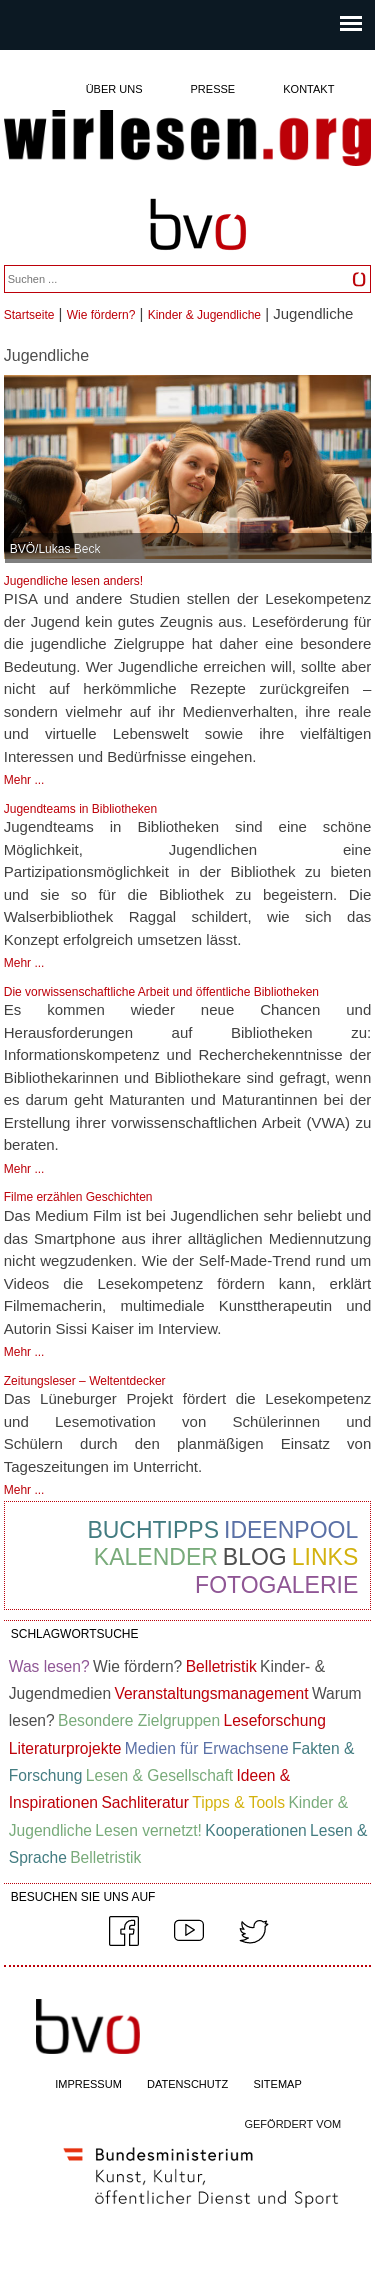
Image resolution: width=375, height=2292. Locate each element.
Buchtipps (153, 1530)
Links (325, 1557)
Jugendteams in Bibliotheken (80, 809)
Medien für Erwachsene (207, 1748)
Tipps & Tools (238, 1802)
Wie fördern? (101, 315)
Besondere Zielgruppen (139, 1720)
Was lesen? (49, 1666)
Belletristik (221, 1666)
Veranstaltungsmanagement (211, 1693)
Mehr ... (24, 780)
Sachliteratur (145, 1802)
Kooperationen (255, 1830)
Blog (255, 1557)
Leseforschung (275, 1720)
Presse (213, 89)
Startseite (29, 315)
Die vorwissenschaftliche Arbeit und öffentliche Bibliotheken (161, 992)
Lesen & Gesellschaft (159, 1775)
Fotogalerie (276, 1585)
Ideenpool (291, 1530)
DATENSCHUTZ (187, 2084)
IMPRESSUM (88, 2084)
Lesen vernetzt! (148, 1830)
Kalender (156, 1557)
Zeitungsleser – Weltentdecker (85, 1381)
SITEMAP (277, 2084)
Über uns (114, 89)
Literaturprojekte (65, 1748)
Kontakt (308, 89)
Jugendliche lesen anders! (73, 581)
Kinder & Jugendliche (204, 315)
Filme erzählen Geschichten (78, 1197)
